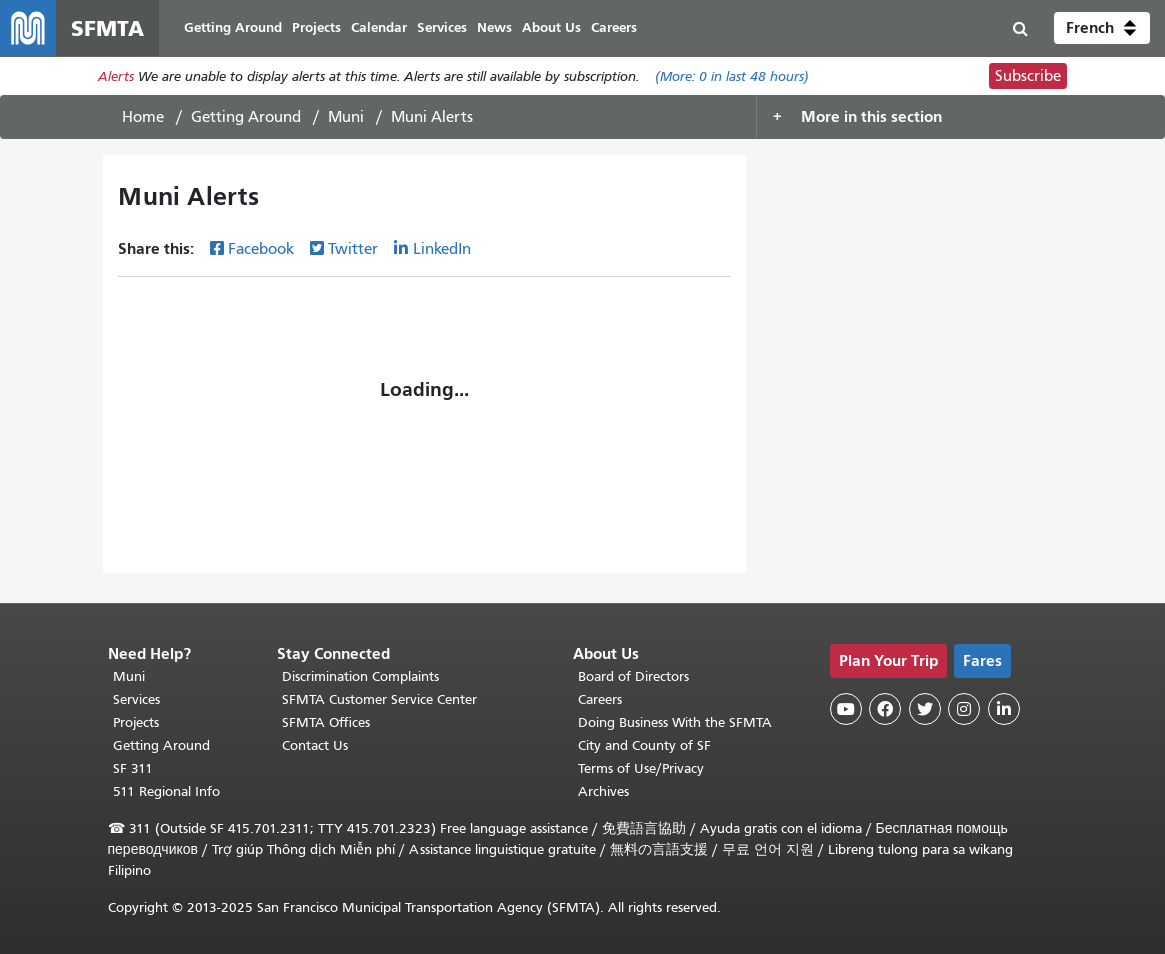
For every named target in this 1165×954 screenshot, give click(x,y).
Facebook (261, 249)
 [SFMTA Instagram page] (964, 709)
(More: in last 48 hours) (732, 76)
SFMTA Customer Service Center (379, 699)
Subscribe (1028, 76)
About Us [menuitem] (551, 27)
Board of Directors (633, 676)
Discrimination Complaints (360, 676)
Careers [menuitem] (614, 27)
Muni (346, 117)
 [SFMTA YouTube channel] (846, 709)
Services (136, 699)
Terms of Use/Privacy (641, 768)
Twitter (353, 249)
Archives (603, 791)
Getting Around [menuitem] (233, 27)
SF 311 (133, 768)
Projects (136, 722)
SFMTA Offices (326, 722)
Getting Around (246, 117)
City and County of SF (644, 745)
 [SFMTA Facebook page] (885, 709)
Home (143, 117)
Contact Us (315, 745)
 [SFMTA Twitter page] (925, 709)
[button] (1102, 28)
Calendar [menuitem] (379, 27)
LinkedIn (442, 249)
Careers (600, 699)
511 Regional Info (166, 791)
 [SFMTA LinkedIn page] (1004, 709)
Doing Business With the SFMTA (675, 722)
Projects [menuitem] (316, 27)
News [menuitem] (494, 27)
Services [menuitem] (442, 27)
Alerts (116, 76)
